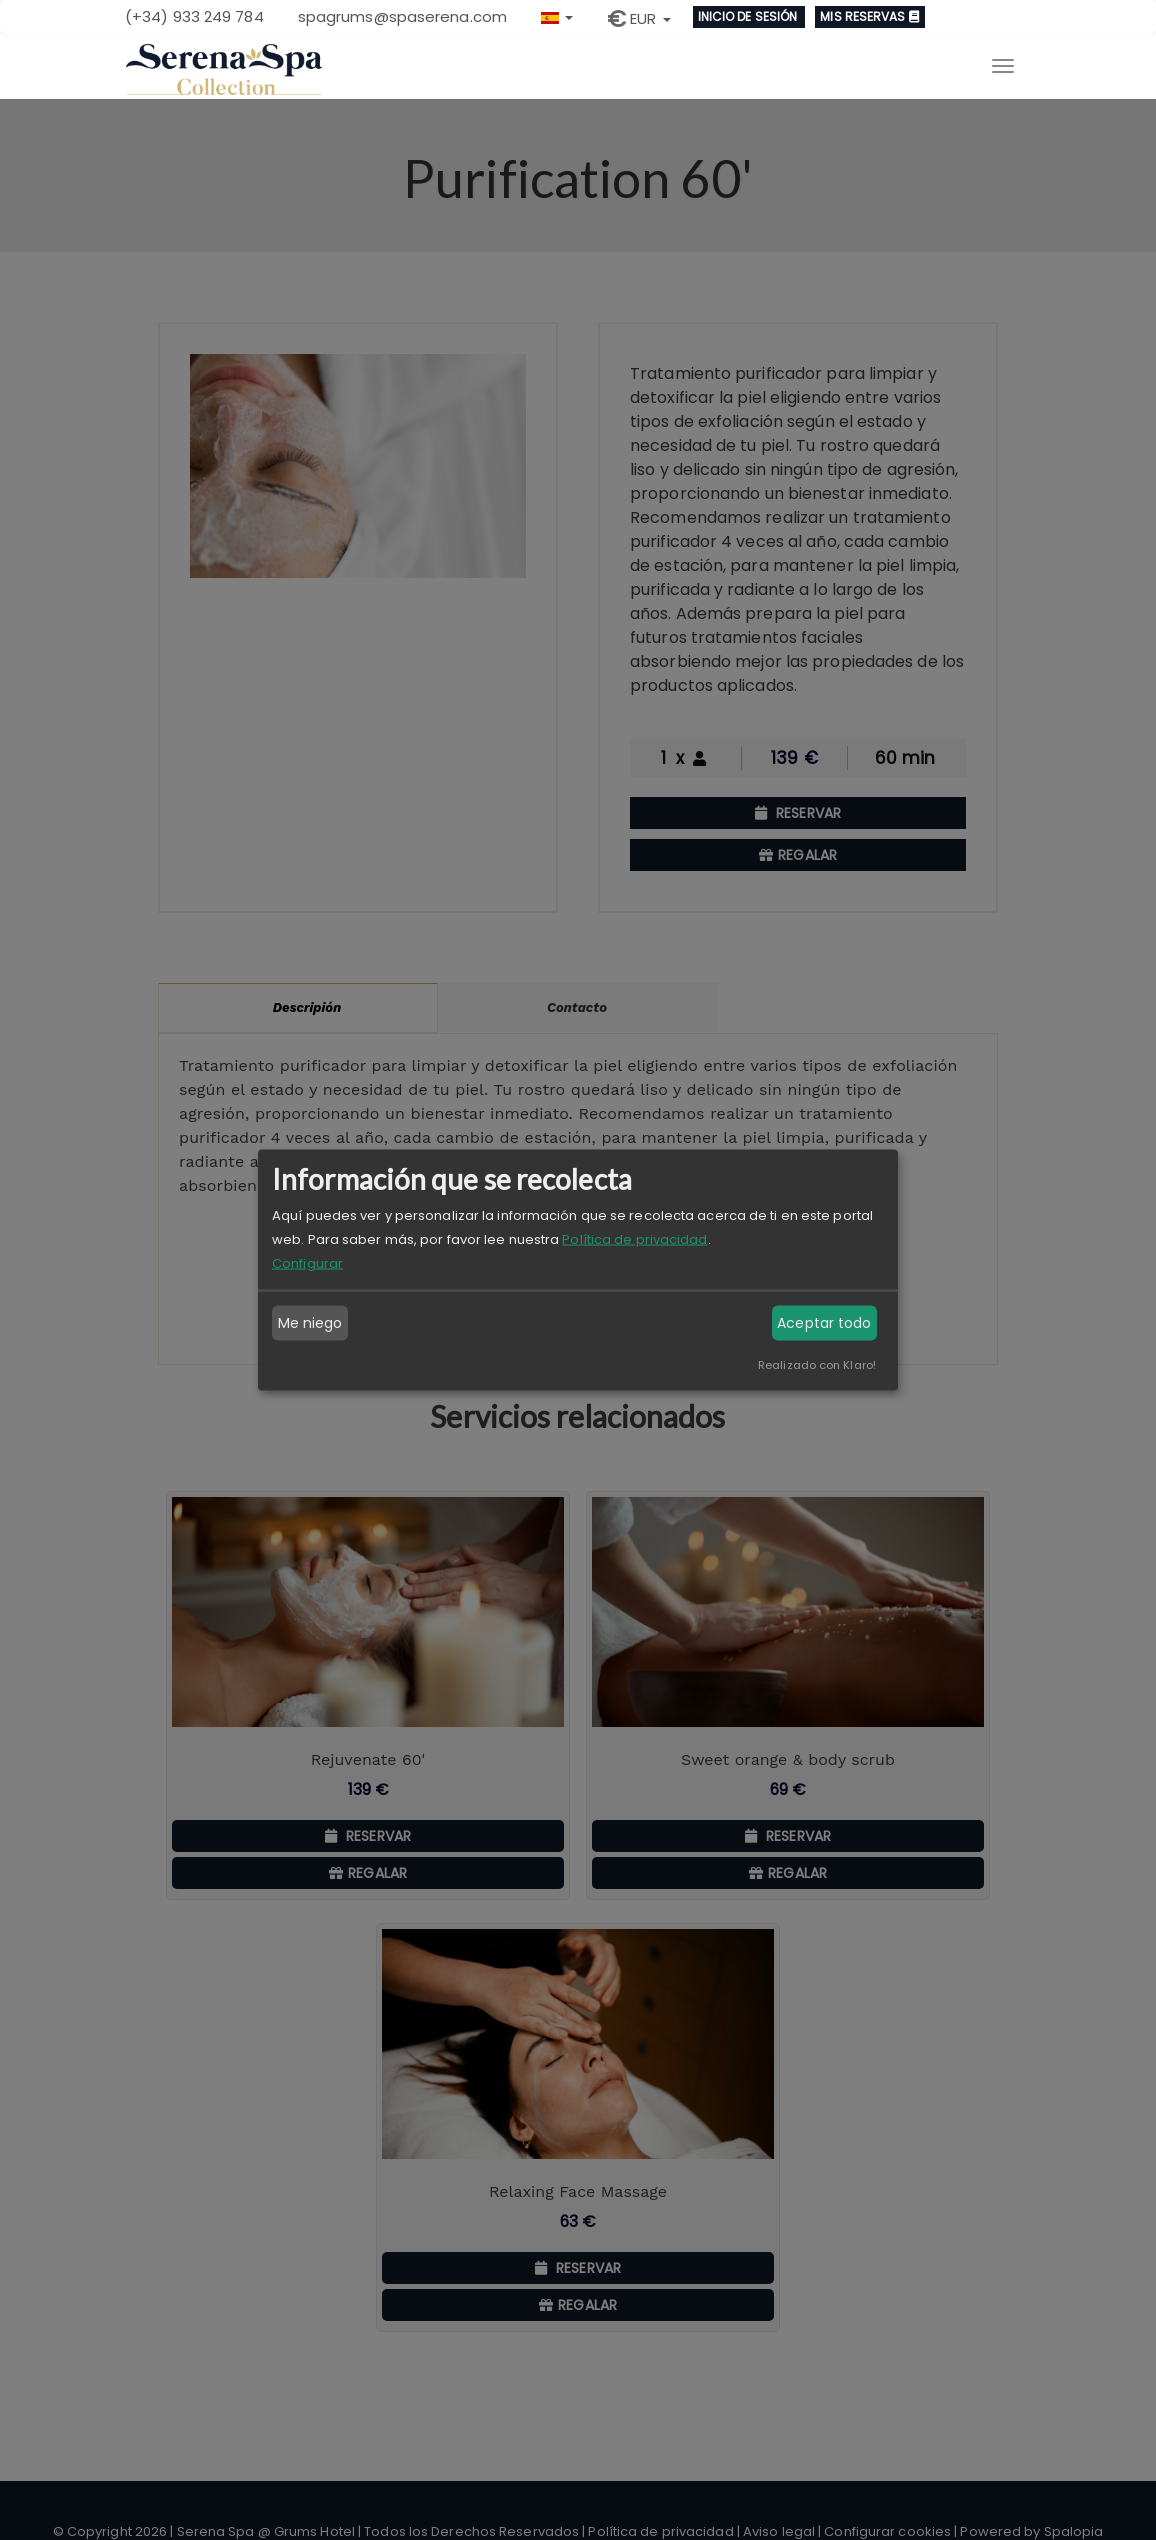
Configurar (307, 1262)
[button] (557, 15)
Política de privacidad (634, 1238)
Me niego (310, 1323)
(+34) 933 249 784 (194, 16)
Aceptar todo (824, 1323)
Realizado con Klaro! (817, 1364)
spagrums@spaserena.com (402, 16)
